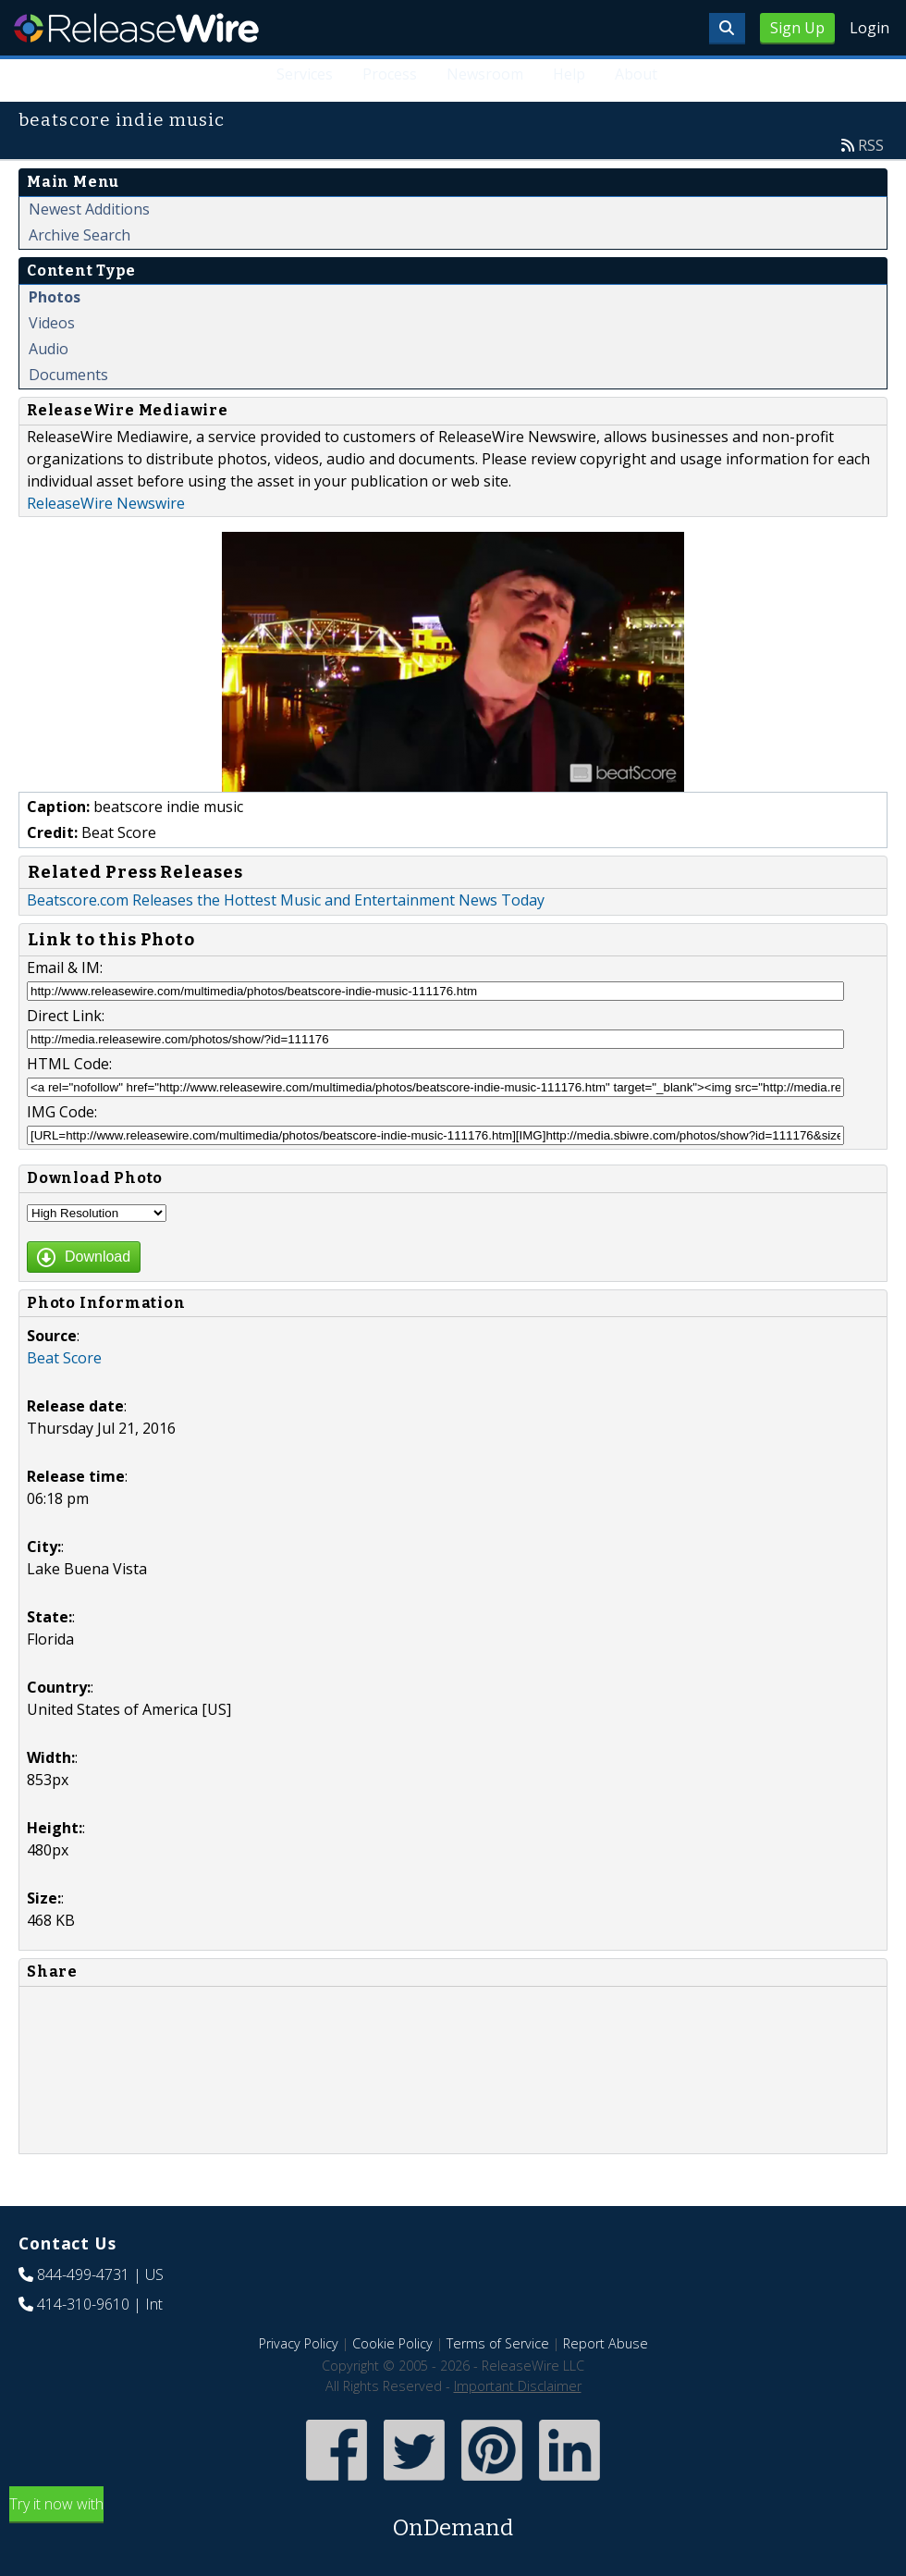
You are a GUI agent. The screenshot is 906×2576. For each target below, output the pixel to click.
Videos (52, 323)
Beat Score (64, 1358)
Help (569, 74)
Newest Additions (89, 209)
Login (869, 28)
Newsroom (485, 74)
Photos (54, 297)
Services (304, 74)
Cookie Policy (392, 2343)
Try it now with (453, 2519)
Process (389, 74)
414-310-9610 (83, 2304)
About (636, 74)
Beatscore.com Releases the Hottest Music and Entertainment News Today (286, 900)
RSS (871, 145)
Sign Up (797, 28)
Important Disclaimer (518, 2386)
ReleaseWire (136, 27)
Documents (68, 374)
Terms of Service (498, 2343)
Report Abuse (605, 2343)
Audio (48, 349)
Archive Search (79, 235)
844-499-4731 (83, 2274)
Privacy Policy (298, 2343)
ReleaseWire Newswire (106, 503)
